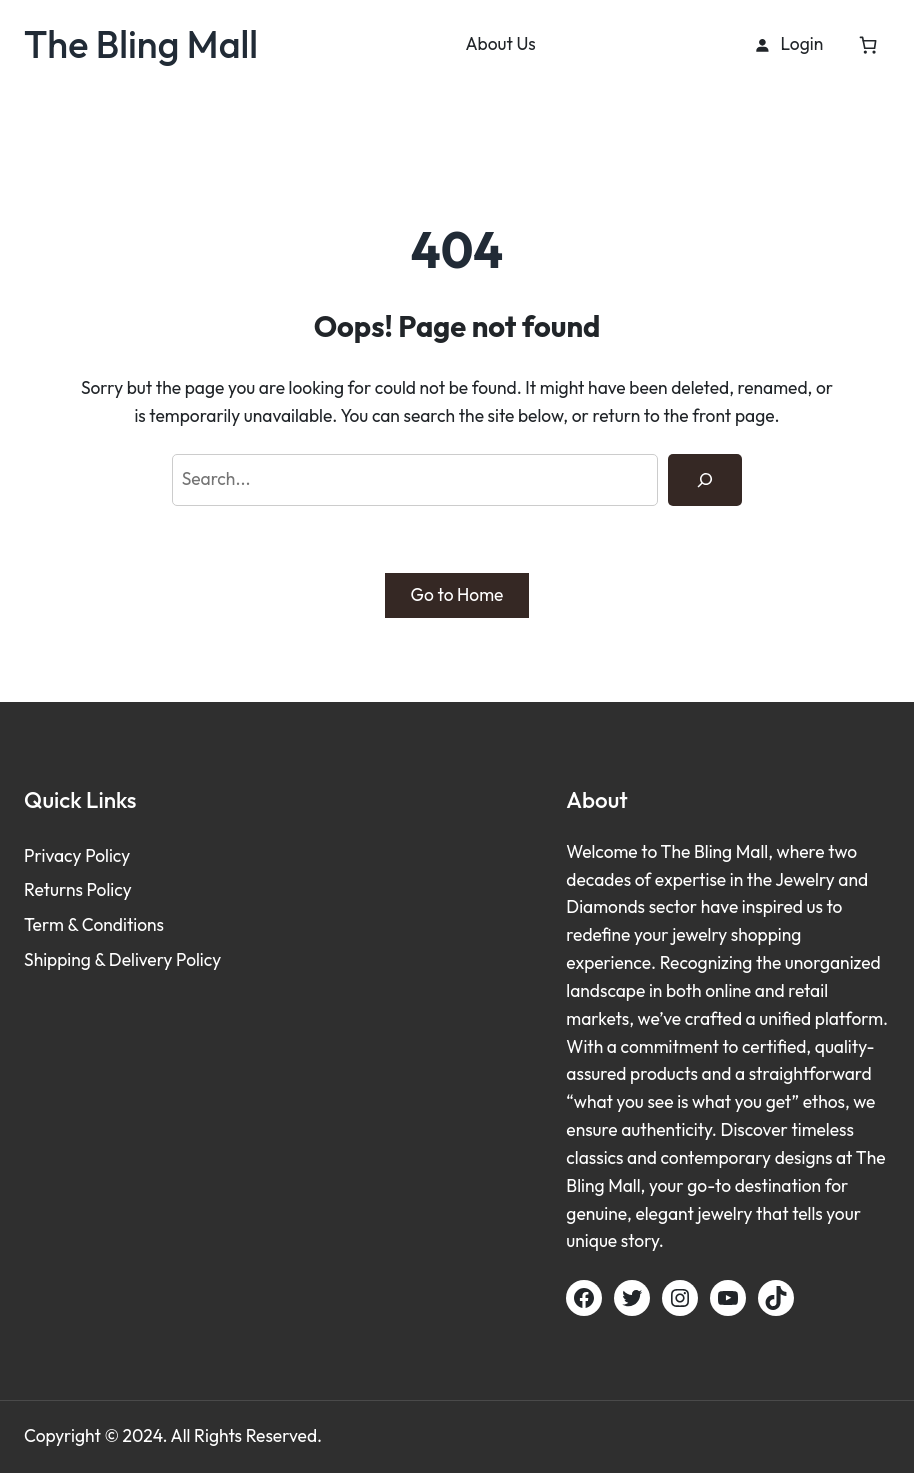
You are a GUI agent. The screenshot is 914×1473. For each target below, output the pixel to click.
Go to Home (457, 595)
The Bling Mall (141, 44)
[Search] (705, 479)
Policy (107, 856)
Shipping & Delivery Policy (122, 960)
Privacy (54, 856)
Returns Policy (78, 890)
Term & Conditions (94, 925)
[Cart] (868, 44)
